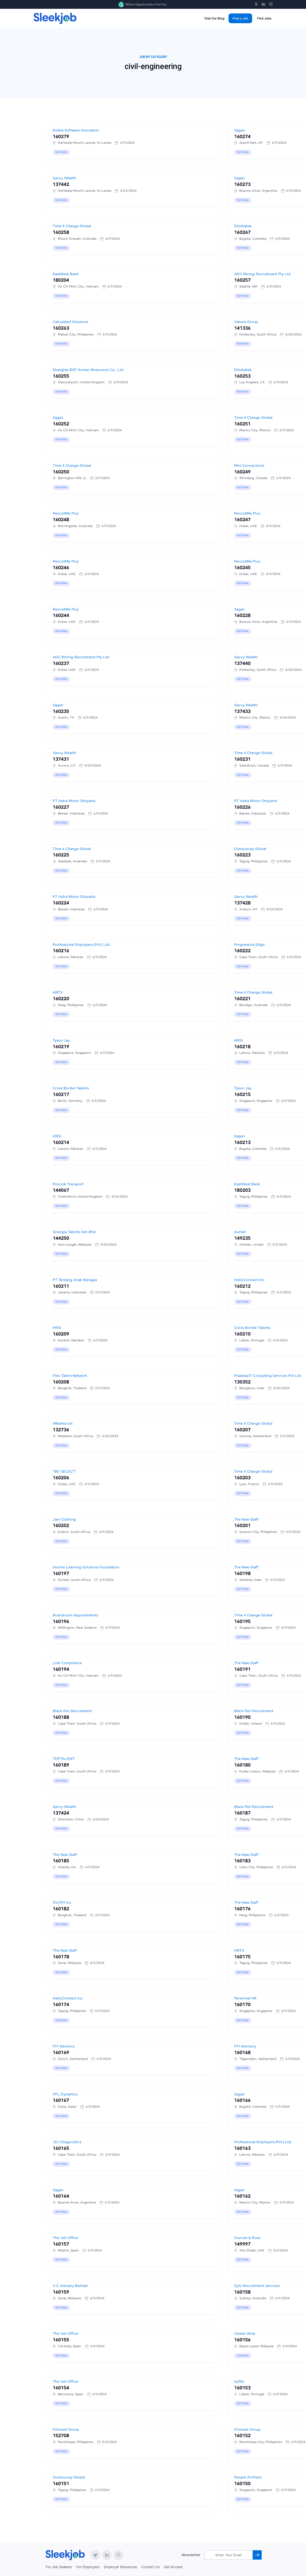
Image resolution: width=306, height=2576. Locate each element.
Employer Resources (120, 2567)
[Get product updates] (228, 2555)
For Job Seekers (59, 2567)
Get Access (173, 2567)
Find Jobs (264, 18)
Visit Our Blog (214, 18)
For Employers (88, 2567)
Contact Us (150, 2567)
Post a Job (240, 18)
